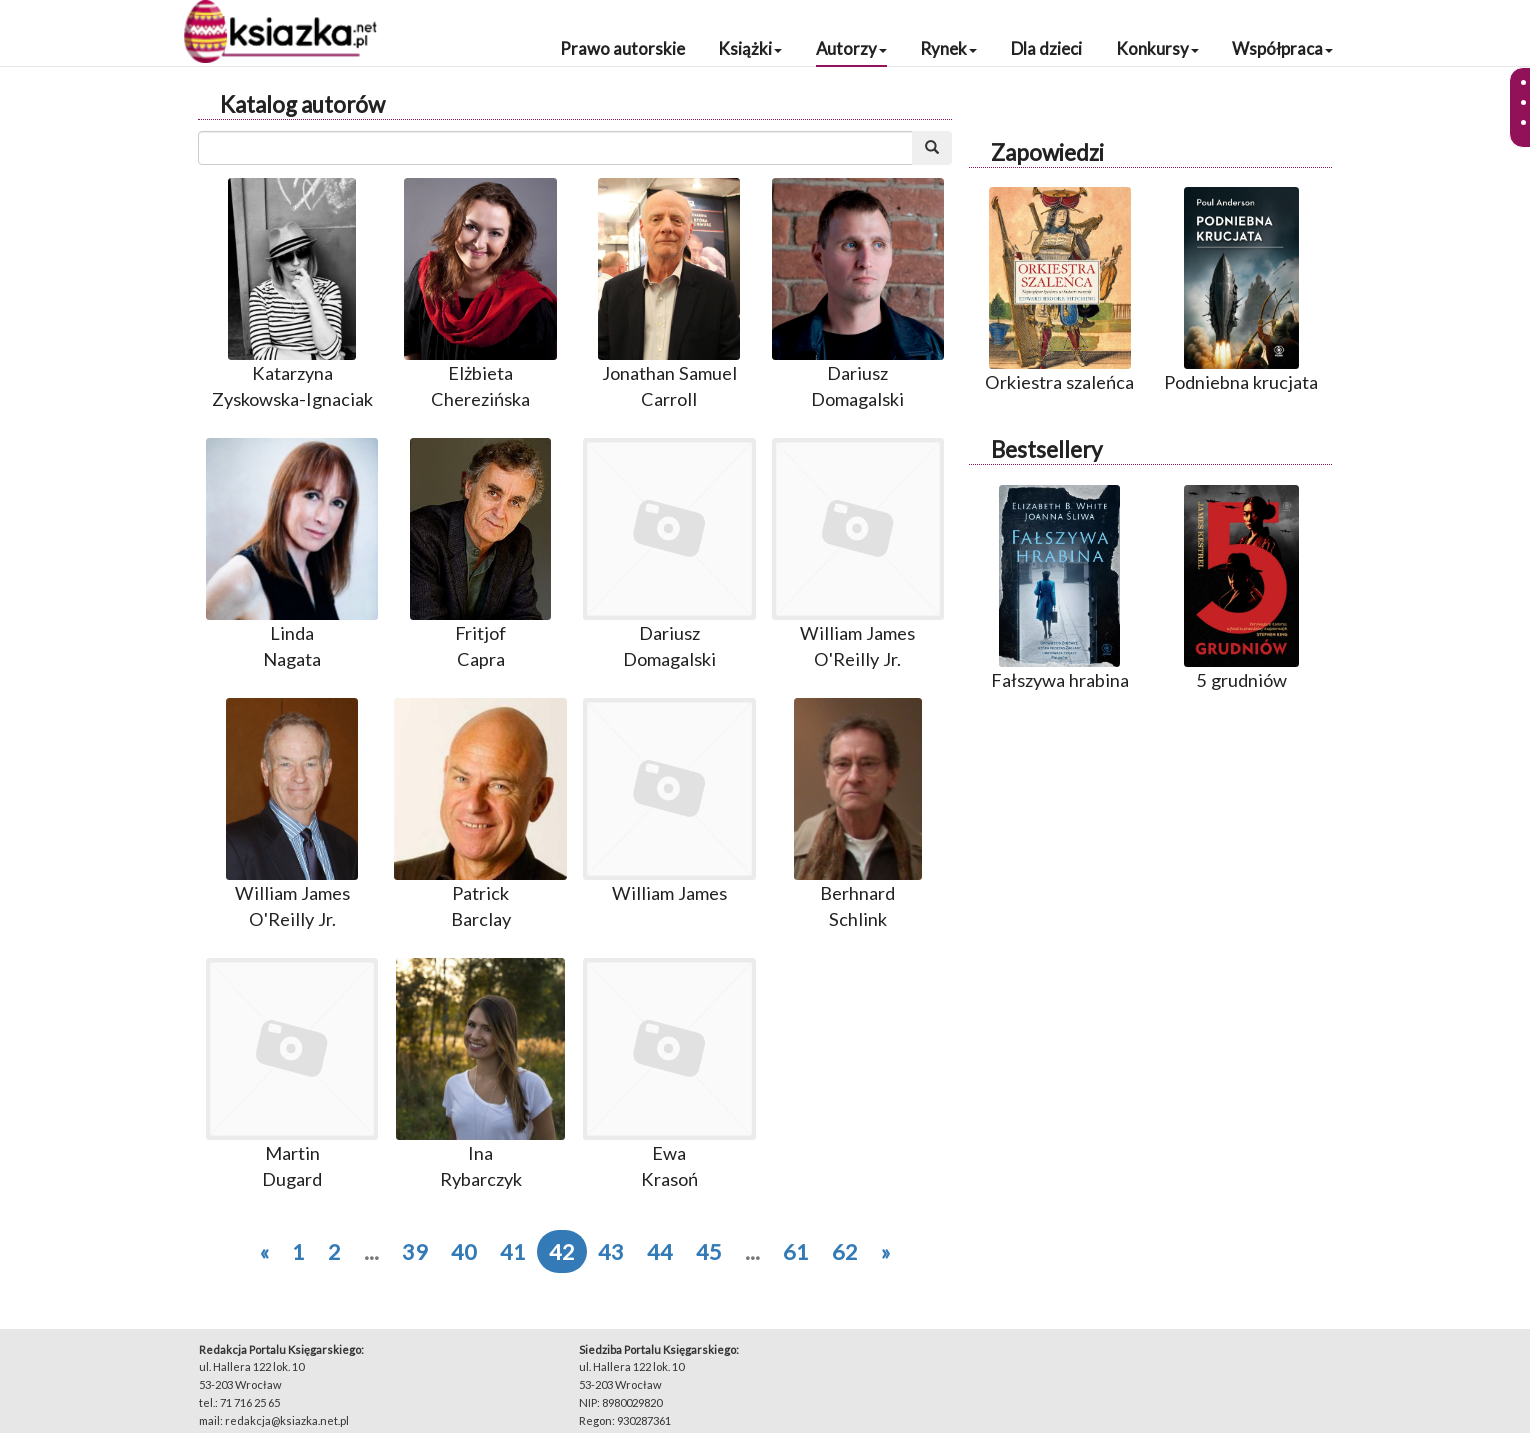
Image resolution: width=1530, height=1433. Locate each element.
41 (513, 1251)
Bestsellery (1046, 449)
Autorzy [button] (851, 48)
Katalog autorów (302, 104)
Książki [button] (750, 48)
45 (709, 1251)
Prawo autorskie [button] (622, 48)
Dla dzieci (1046, 48)
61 (796, 1251)
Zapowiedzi (1047, 152)
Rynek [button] (948, 48)
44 (660, 1251)
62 (845, 1251)
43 (611, 1251)
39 (415, 1251)
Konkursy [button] (1157, 48)
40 (464, 1251)
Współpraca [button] (1282, 48)
